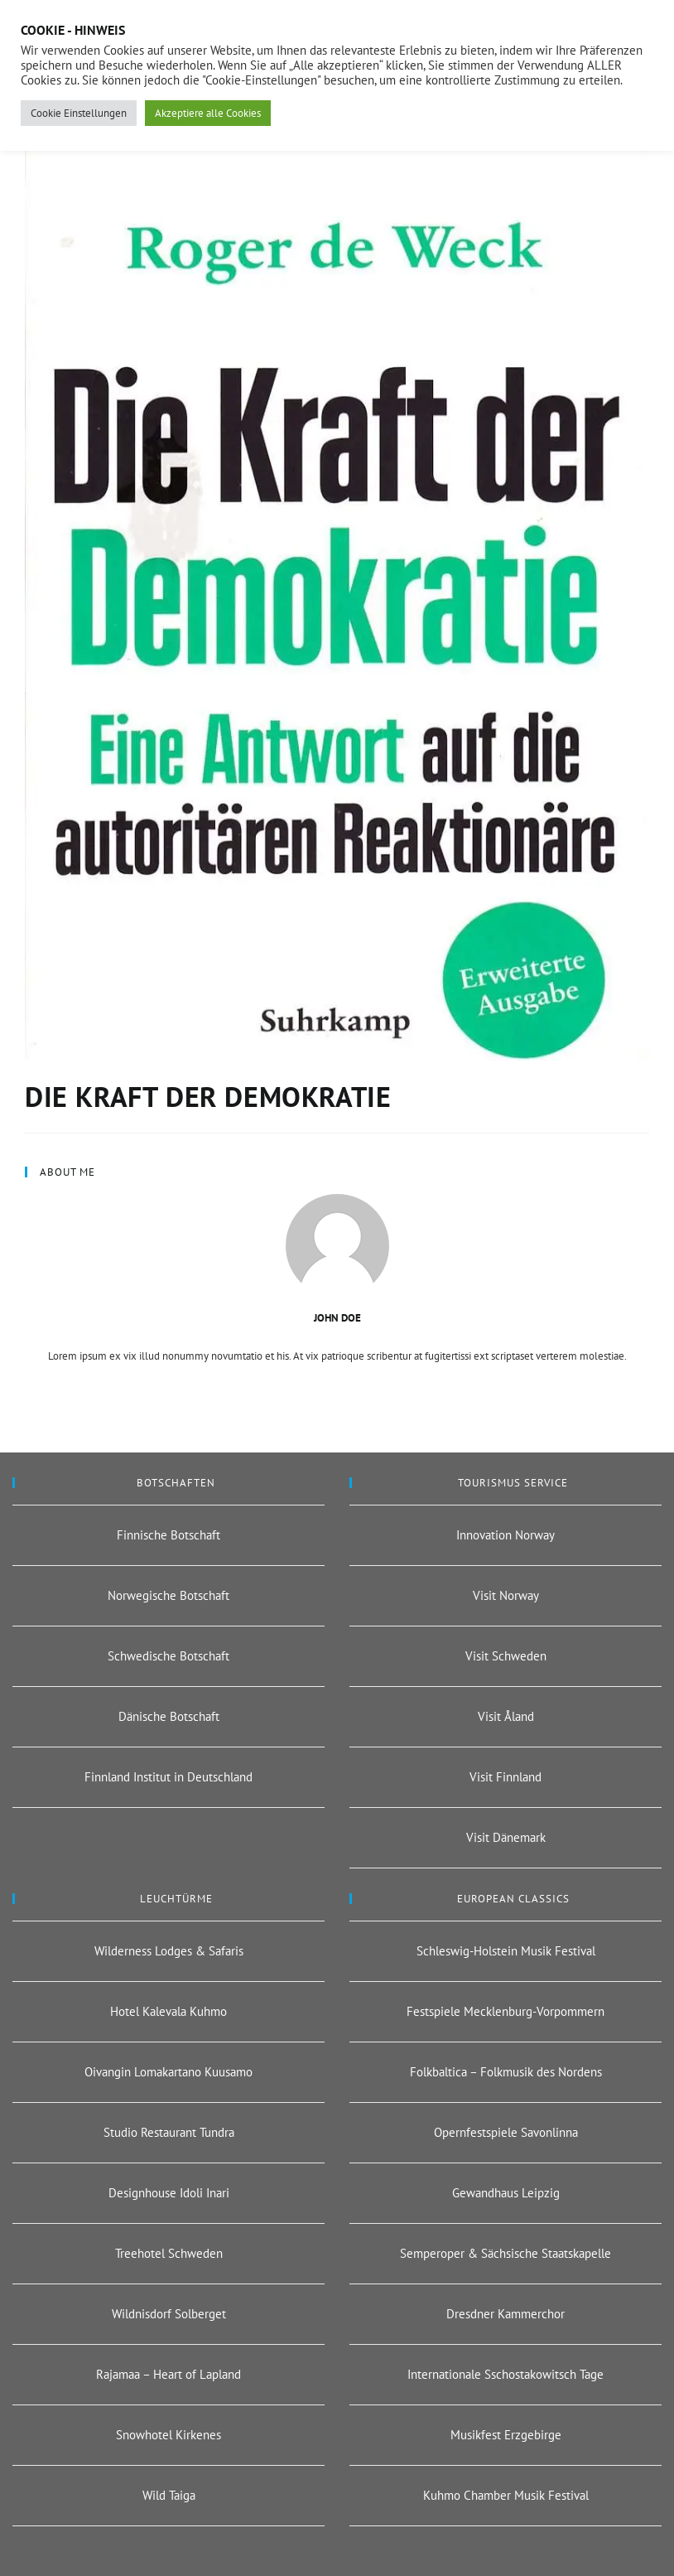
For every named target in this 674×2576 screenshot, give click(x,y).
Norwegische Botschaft (168, 1595)
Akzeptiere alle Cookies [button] (208, 113)
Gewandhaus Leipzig (506, 2193)
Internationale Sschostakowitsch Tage (505, 2374)
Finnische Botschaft (168, 1535)
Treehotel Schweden (169, 2253)
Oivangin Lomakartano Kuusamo (168, 2072)
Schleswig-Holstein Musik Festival (505, 1951)
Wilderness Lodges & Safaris (168, 1951)
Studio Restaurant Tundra (169, 2132)
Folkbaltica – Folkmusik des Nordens (506, 2072)
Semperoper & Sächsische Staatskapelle (505, 2253)
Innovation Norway (505, 1535)
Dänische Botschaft (168, 1716)
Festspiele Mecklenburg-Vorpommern (505, 2011)
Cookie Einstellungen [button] (79, 113)
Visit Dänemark (506, 1837)
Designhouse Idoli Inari (168, 2193)
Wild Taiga (168, 2495)
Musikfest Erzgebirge (505, 2435)
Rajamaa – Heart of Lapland (168, 2374)
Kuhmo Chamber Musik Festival (506, 2495)
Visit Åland (506, 1716)
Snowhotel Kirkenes (168, 2435)
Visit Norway (506, 1595)
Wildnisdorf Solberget (169, 2314)
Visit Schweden (505, 1656)
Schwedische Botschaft (168, 1656)
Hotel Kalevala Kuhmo (168, 2011)
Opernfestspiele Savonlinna (506, 2132)
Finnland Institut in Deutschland (168, 1777)
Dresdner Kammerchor (505, 2314)
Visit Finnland (505, 1777)
